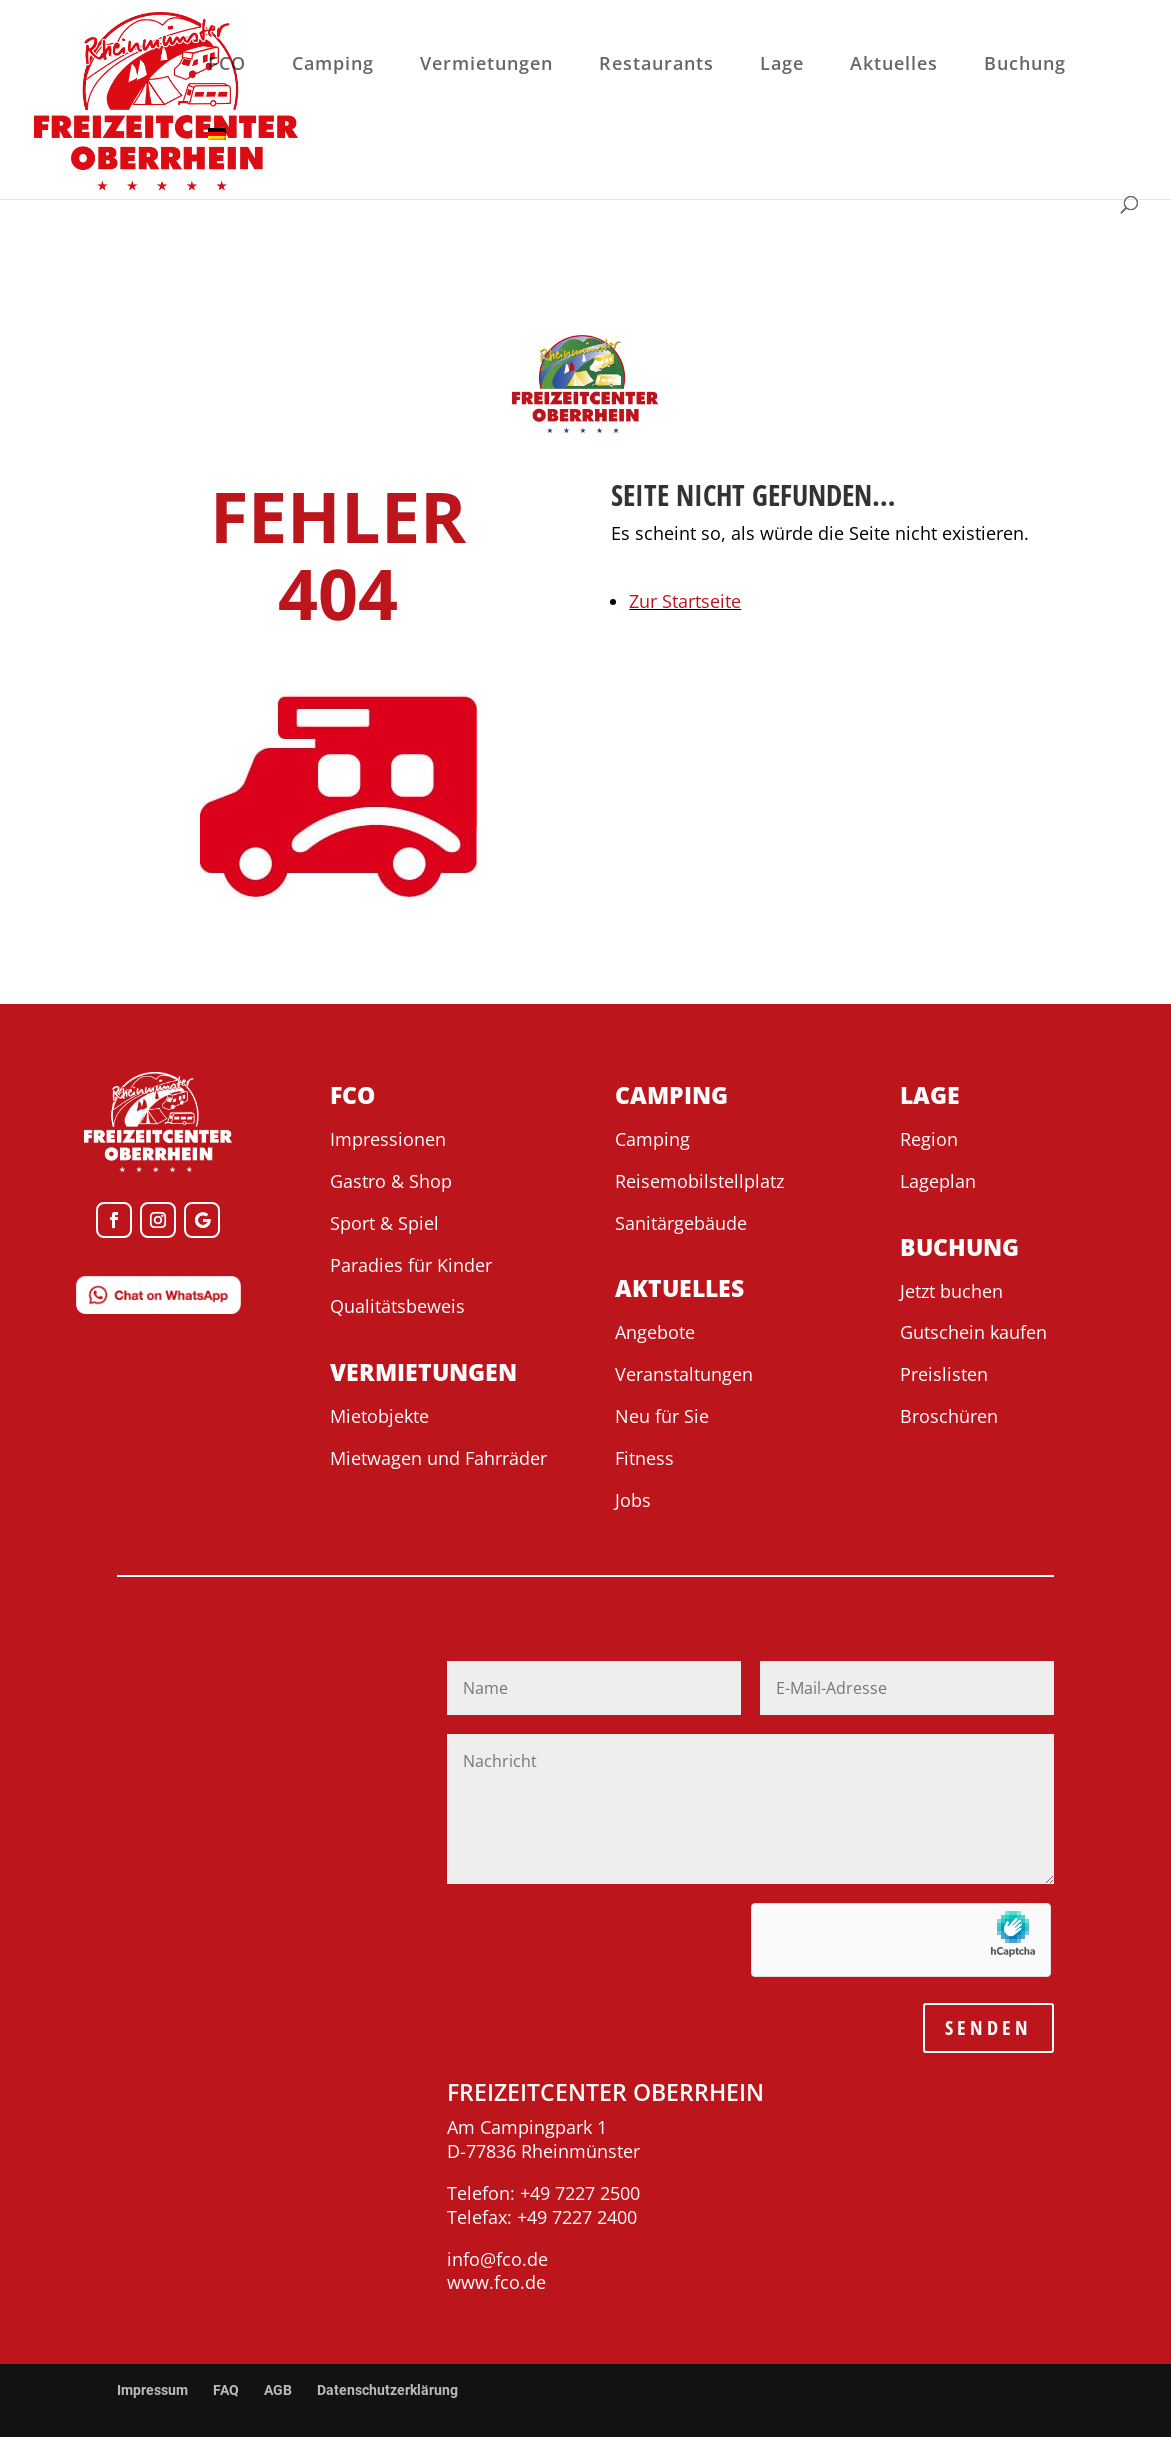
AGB (278, 2390)
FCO (227, 65)
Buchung (1025, 65)
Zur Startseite (685, 601)
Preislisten (944, 1374)
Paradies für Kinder (411, 1265)
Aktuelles (894, 65)
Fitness (644, 1458)
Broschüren (949, 1416)
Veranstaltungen (684, 1374)
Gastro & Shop (391, 1181)
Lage (782, 65)
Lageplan (938, 1181)
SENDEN (988, 2027)
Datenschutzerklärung (387, 2390)
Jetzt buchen (951, 1291)
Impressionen (388, 1139)
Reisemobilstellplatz (699, 1181)
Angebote (655, 1332)
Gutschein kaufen (973, 1332)
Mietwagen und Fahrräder (438, 1458)
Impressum (152, 2390)
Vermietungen (486, 65)
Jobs (633, 1500)
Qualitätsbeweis (397, 1306)
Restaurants (656, 65)
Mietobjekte (379, 1416)
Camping (333, 65)
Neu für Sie (662, 1416)
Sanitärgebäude (681, 1223)
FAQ (226, 2390)
